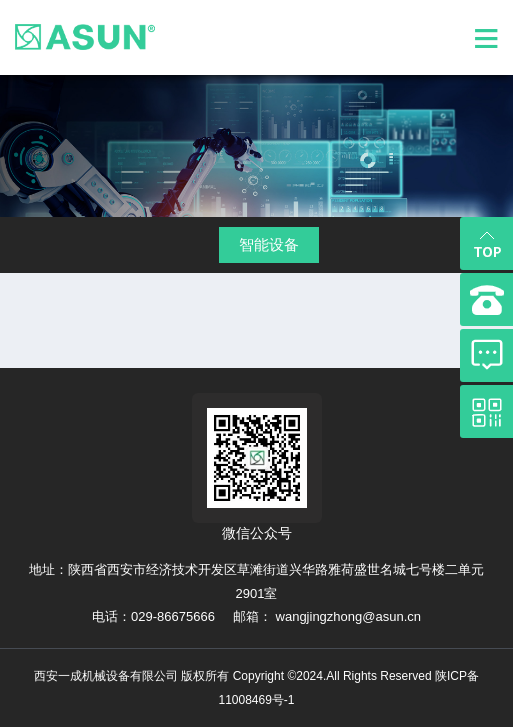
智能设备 (269, 244)
